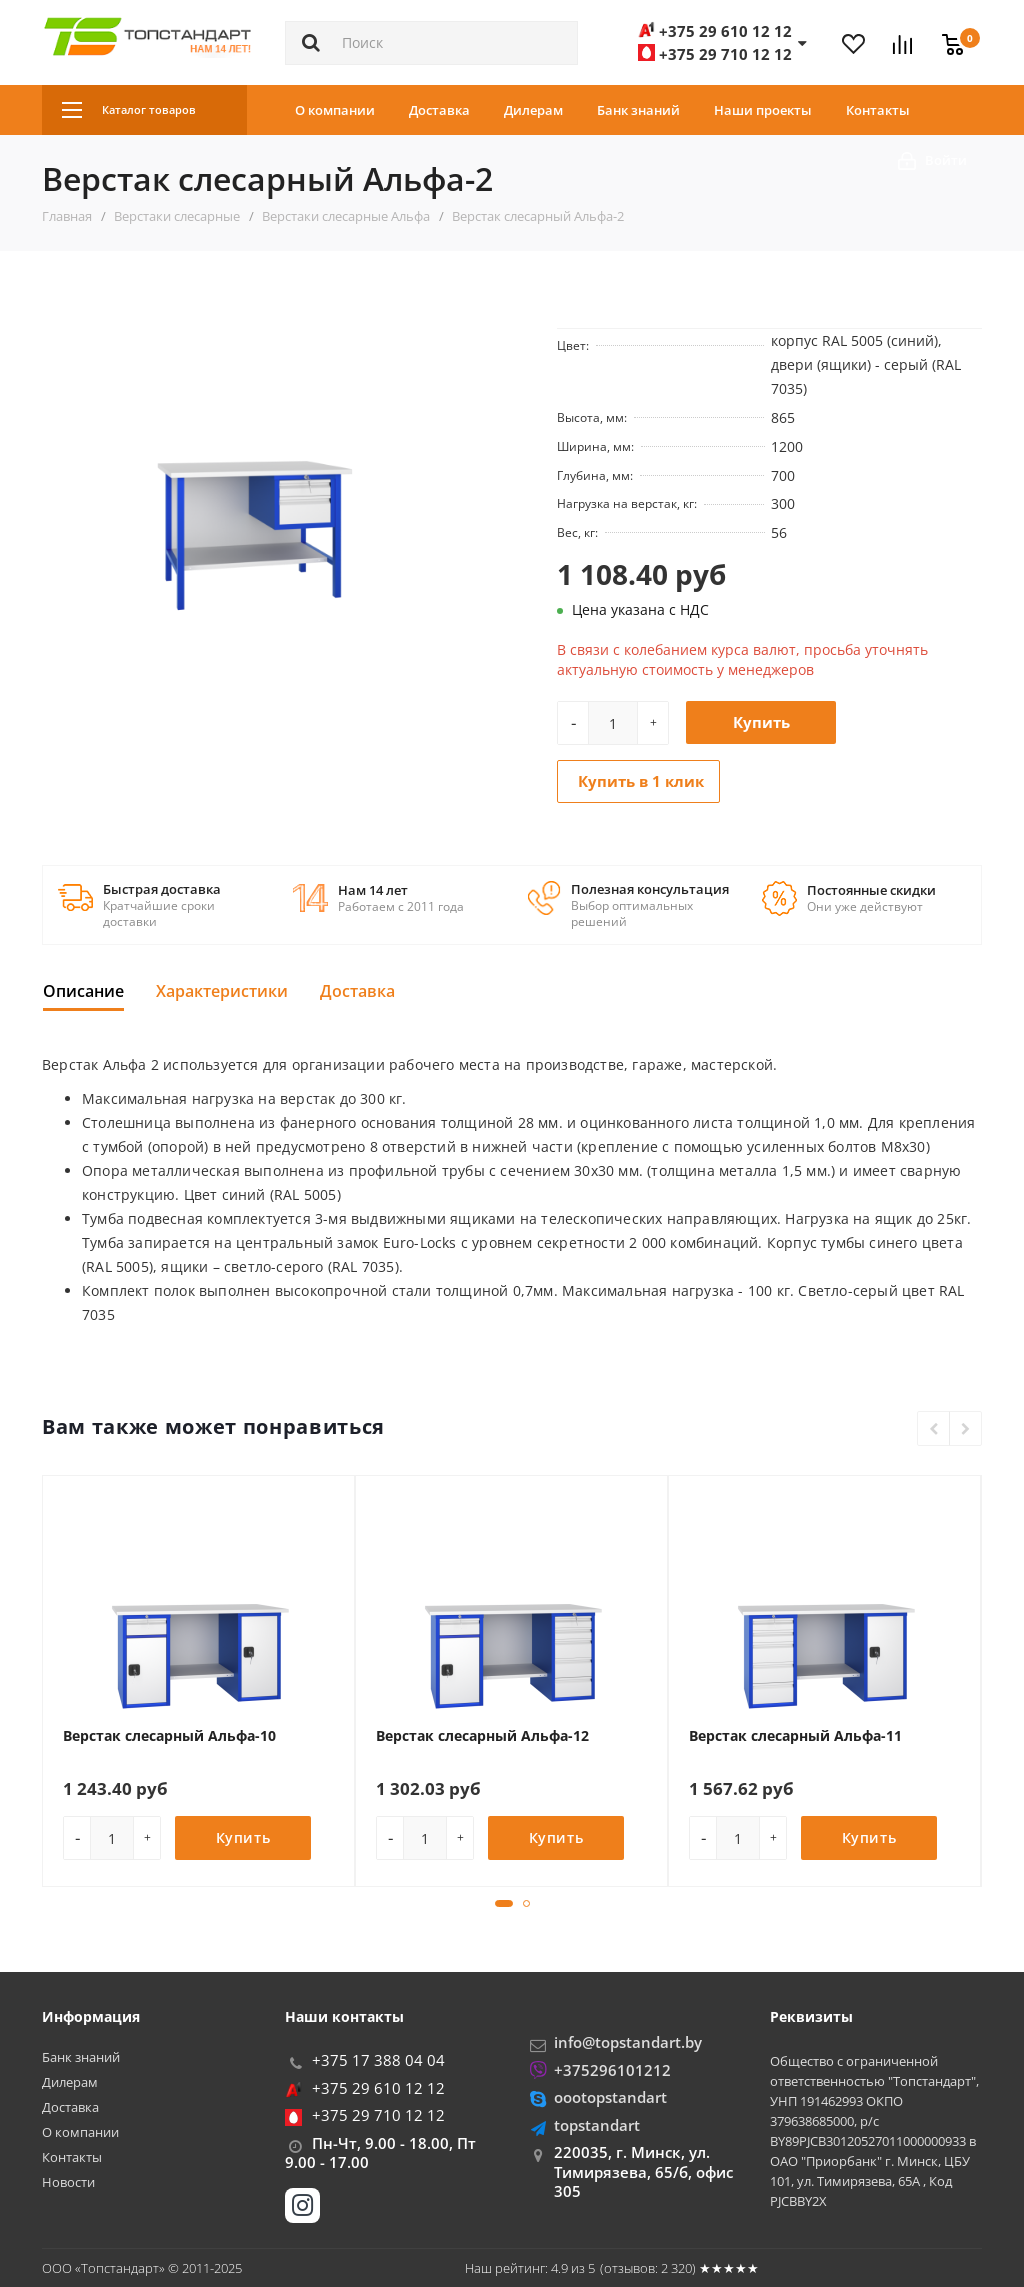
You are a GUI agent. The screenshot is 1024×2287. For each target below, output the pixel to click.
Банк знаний (638, 110)
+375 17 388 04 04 (378, 2060)
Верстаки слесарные (177, 216)
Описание (83, 991)
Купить (761, 722)
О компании (335, 110)
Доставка (439, 110)
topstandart (597, 2125)
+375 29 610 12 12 (378, 2088)
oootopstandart (610, 2097)
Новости (68, 2182)
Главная (67, 216)
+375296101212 (612, 2070)
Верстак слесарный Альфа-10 (169, 1735)
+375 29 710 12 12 (378, 2115)
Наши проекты (763, 110)
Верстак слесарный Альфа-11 (795, 1735)
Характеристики (222, 991)
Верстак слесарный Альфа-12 (482, 1735)
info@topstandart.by (628, 2042)
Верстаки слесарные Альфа (346, 216)
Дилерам (533, 110)
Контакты (878, 110)
